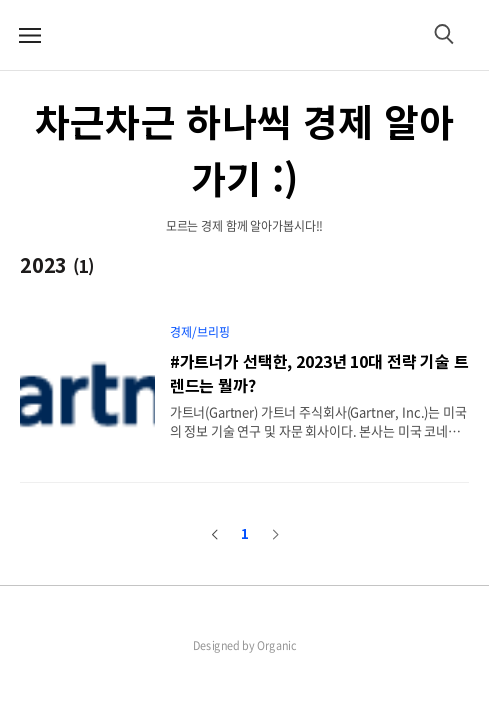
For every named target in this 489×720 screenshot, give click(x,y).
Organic (277, 645)
